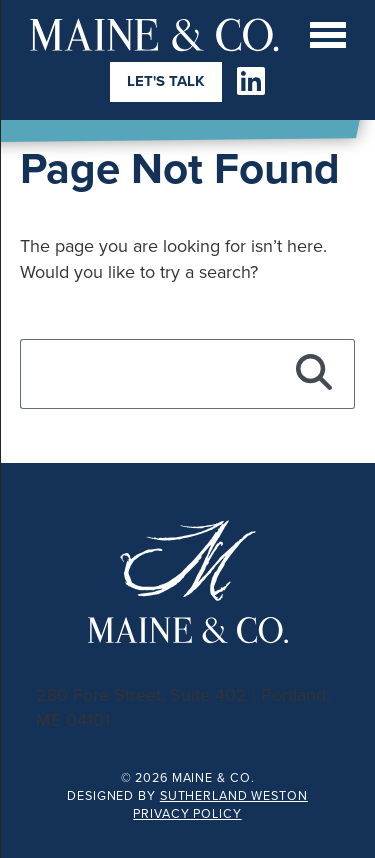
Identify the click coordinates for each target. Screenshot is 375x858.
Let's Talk (166, 81)
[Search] (314, 374)
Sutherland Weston (234, 795)
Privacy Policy (187, 813)
